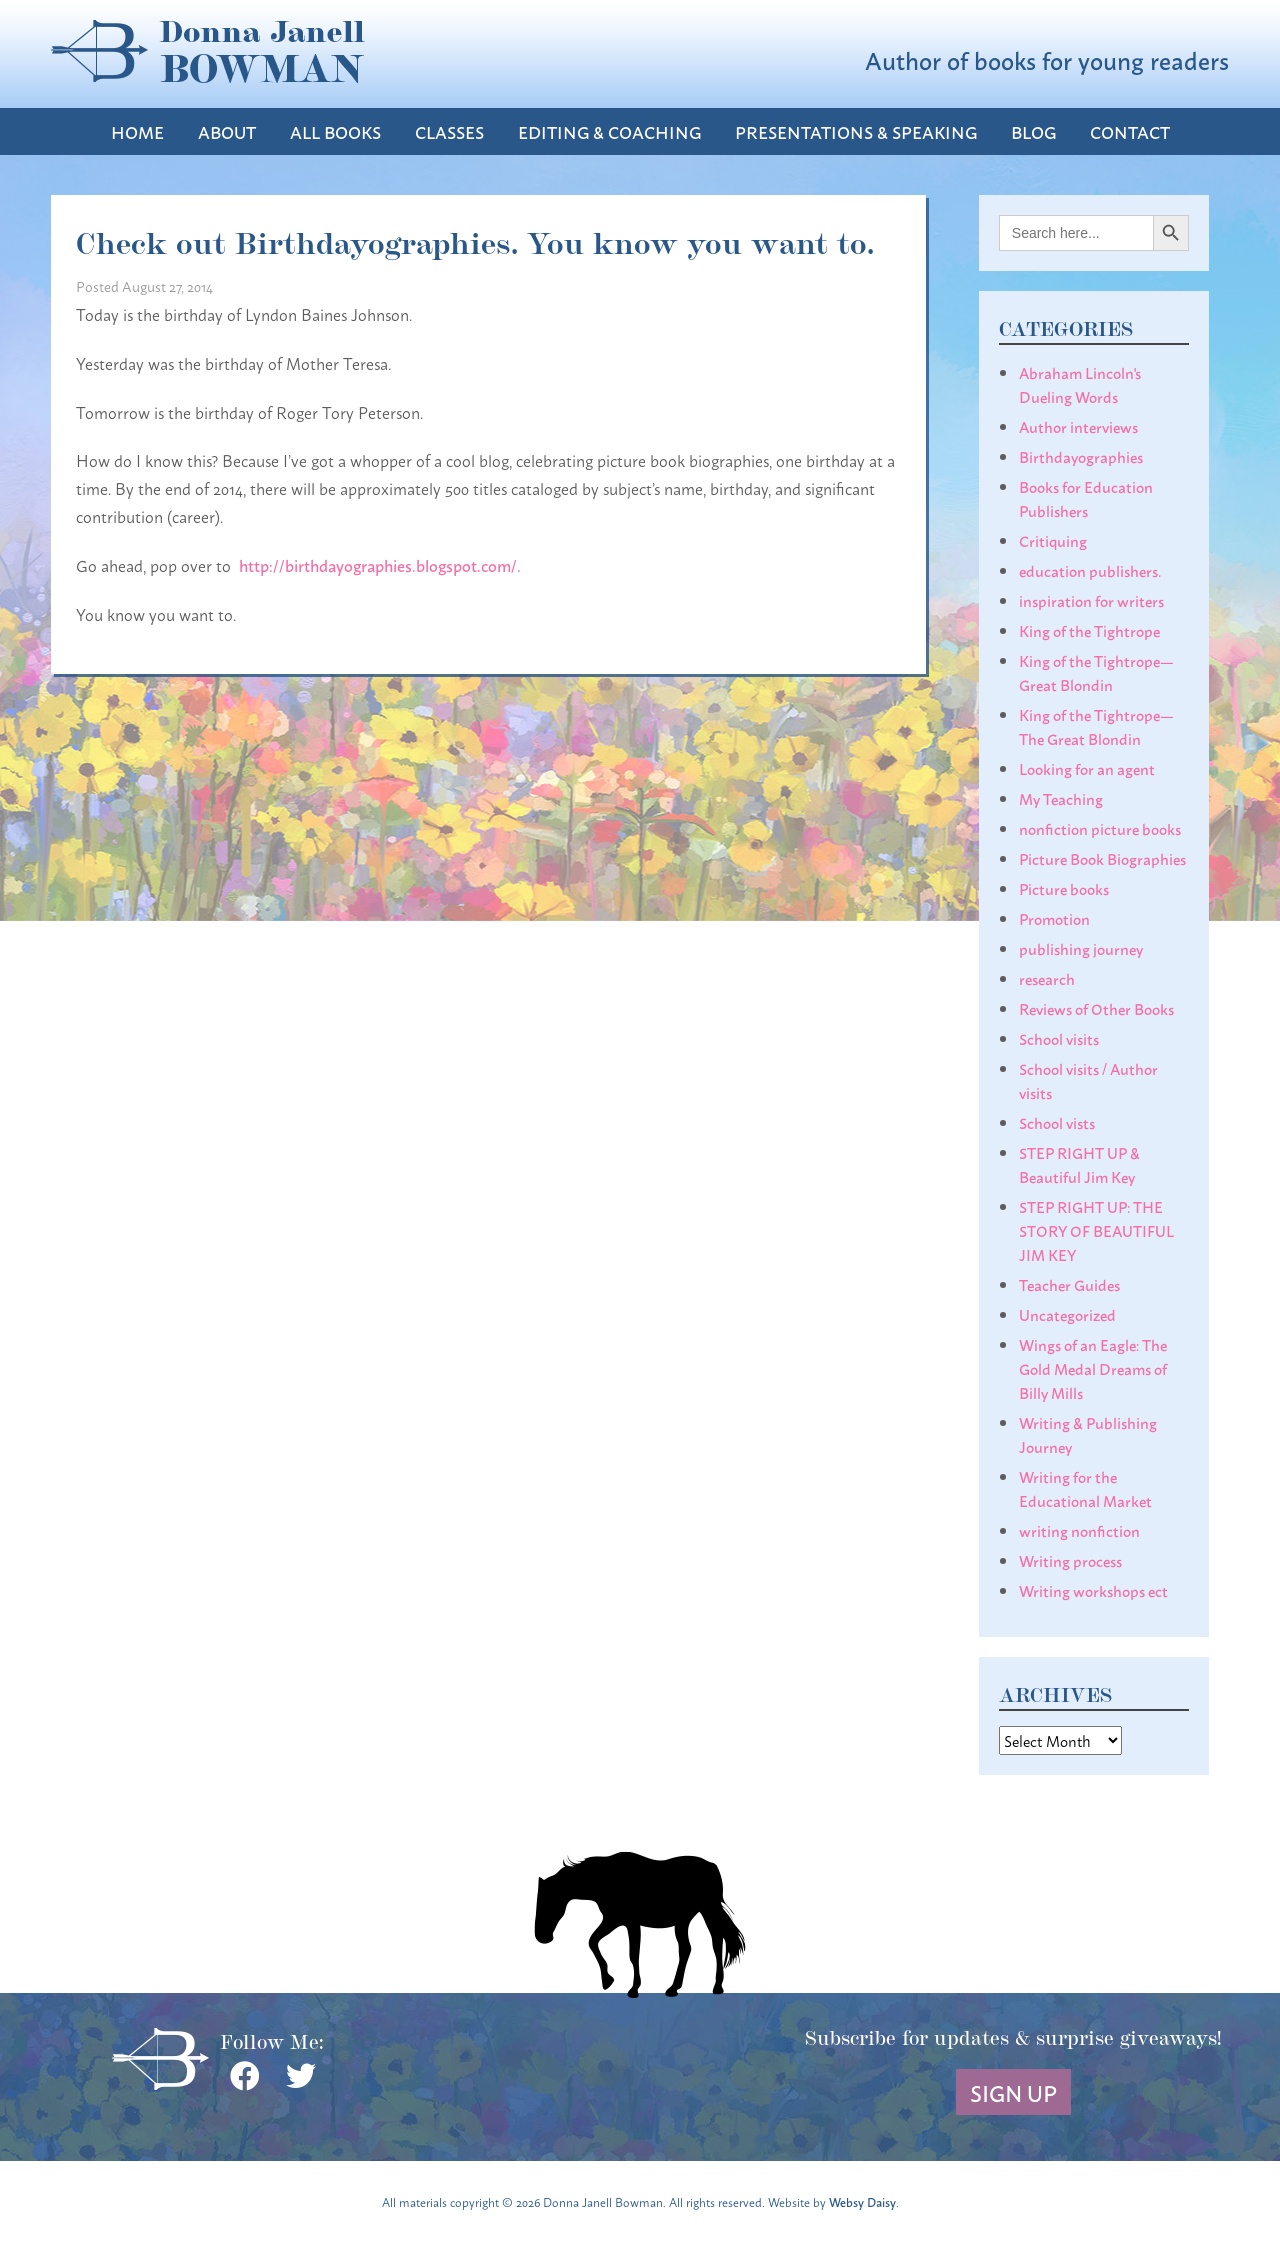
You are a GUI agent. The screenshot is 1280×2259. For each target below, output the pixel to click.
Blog (1033, 131)
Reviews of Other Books (1096, 1008)
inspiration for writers (1091, 600)
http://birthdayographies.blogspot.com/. (382, 564)
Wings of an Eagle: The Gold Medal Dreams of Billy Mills (1093, 1368)
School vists (1057, 1122)
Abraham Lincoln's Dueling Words (1080, 384)
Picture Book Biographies (1102, 858)
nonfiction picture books (1100, 828)
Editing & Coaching (609, 131)
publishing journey (1081, 948)
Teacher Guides (1069, 1284)
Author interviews (1078, 426)
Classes (449, 131)
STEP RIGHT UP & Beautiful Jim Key (1079, 1164)
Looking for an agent (1087, 768)
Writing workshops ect (1093, 1590)
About (227, 131)
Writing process (1070, 1560)
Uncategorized (1067, 1314)
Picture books (1064, 888)
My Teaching (1061, 798)
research (1047, 978)
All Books (335, 131)
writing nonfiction (1079, 1530)
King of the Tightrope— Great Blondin (1096, 672)
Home (137, 131)
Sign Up (1013, 2092)
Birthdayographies (1081, 456)
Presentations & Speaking (856, 131)
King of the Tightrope (1089, 630)
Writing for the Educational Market (1085, 1488)
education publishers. (1090, 570)
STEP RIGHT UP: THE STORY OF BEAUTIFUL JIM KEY (1096, 1230)
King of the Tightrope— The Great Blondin (1096, 726)
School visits (1059, 1038)
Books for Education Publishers (1086, 498)
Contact (1130, 131)
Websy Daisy (862, 2201)
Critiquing (1053, 540)
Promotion (1054, 918)
